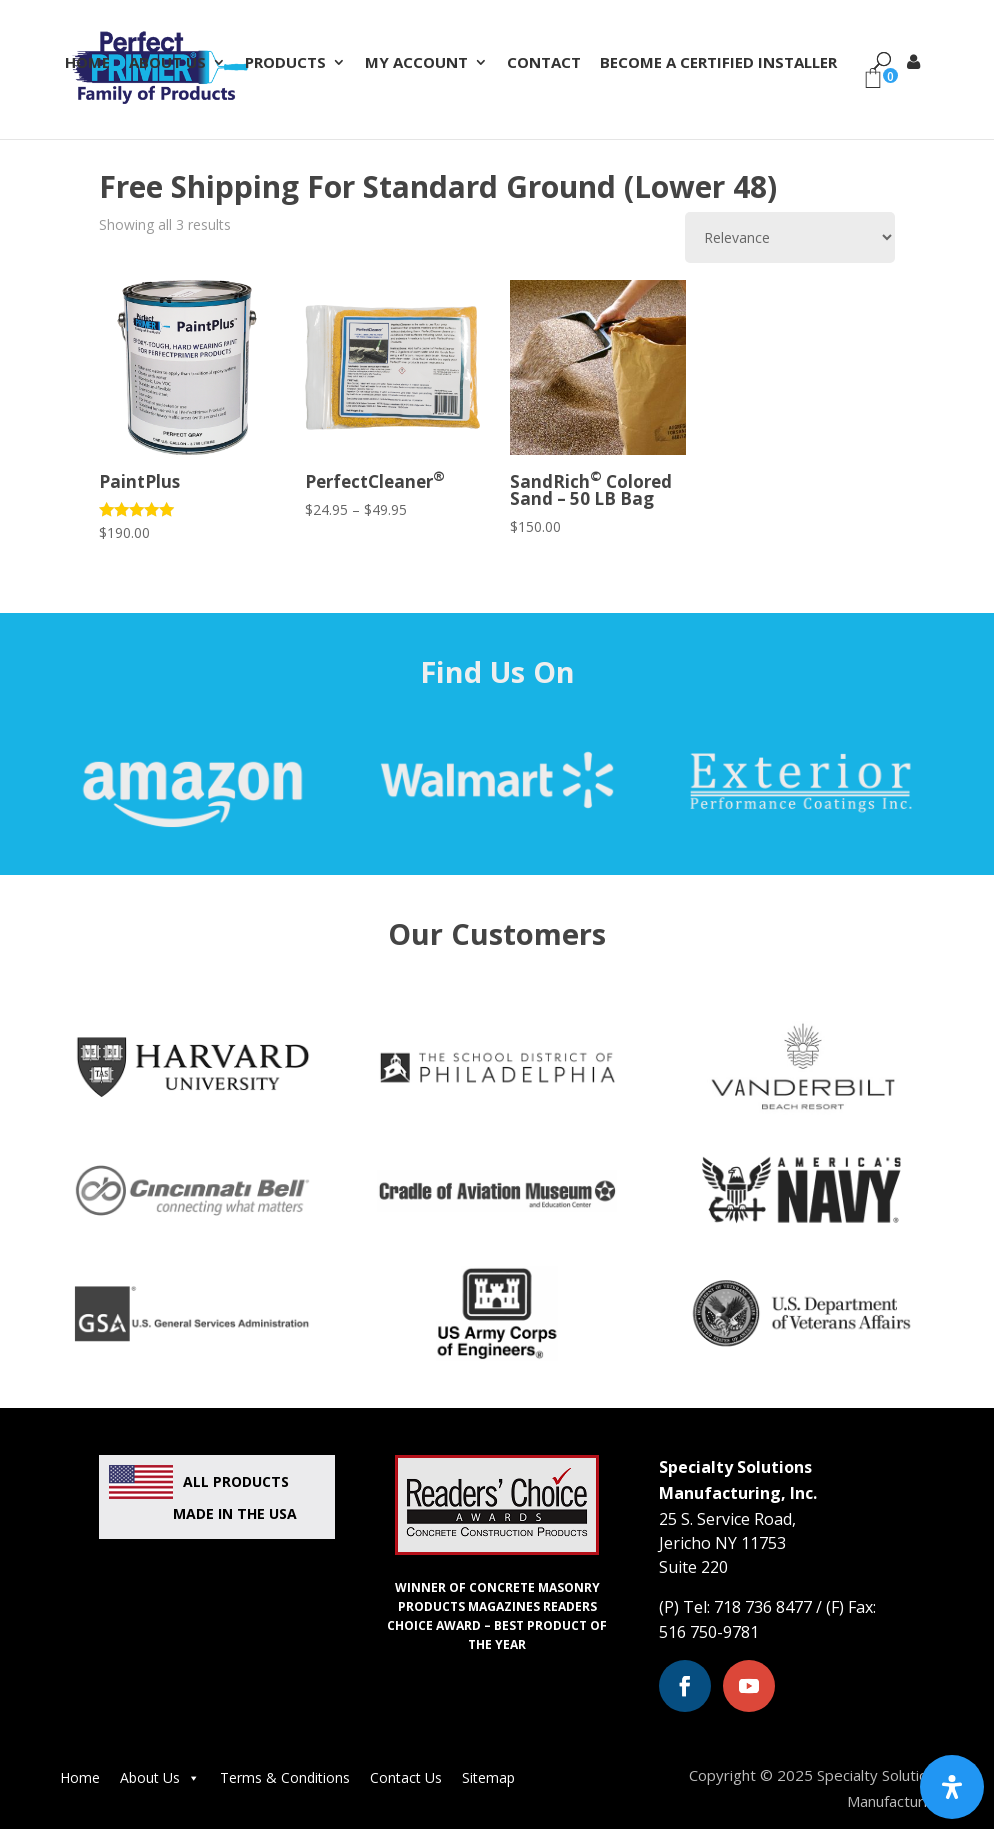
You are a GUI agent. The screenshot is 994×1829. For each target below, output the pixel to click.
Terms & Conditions (285, 1777)
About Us (167, 63)
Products (285, 63)
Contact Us (406, 1777)
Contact (544, 63)
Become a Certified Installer (718, 63)
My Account (416, 63)
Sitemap (488, 1777)
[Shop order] (790, 237)
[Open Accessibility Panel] (952, 1787)
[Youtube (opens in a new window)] (749, 1686)
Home (87, 63)
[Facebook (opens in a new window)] (685, 1686)
